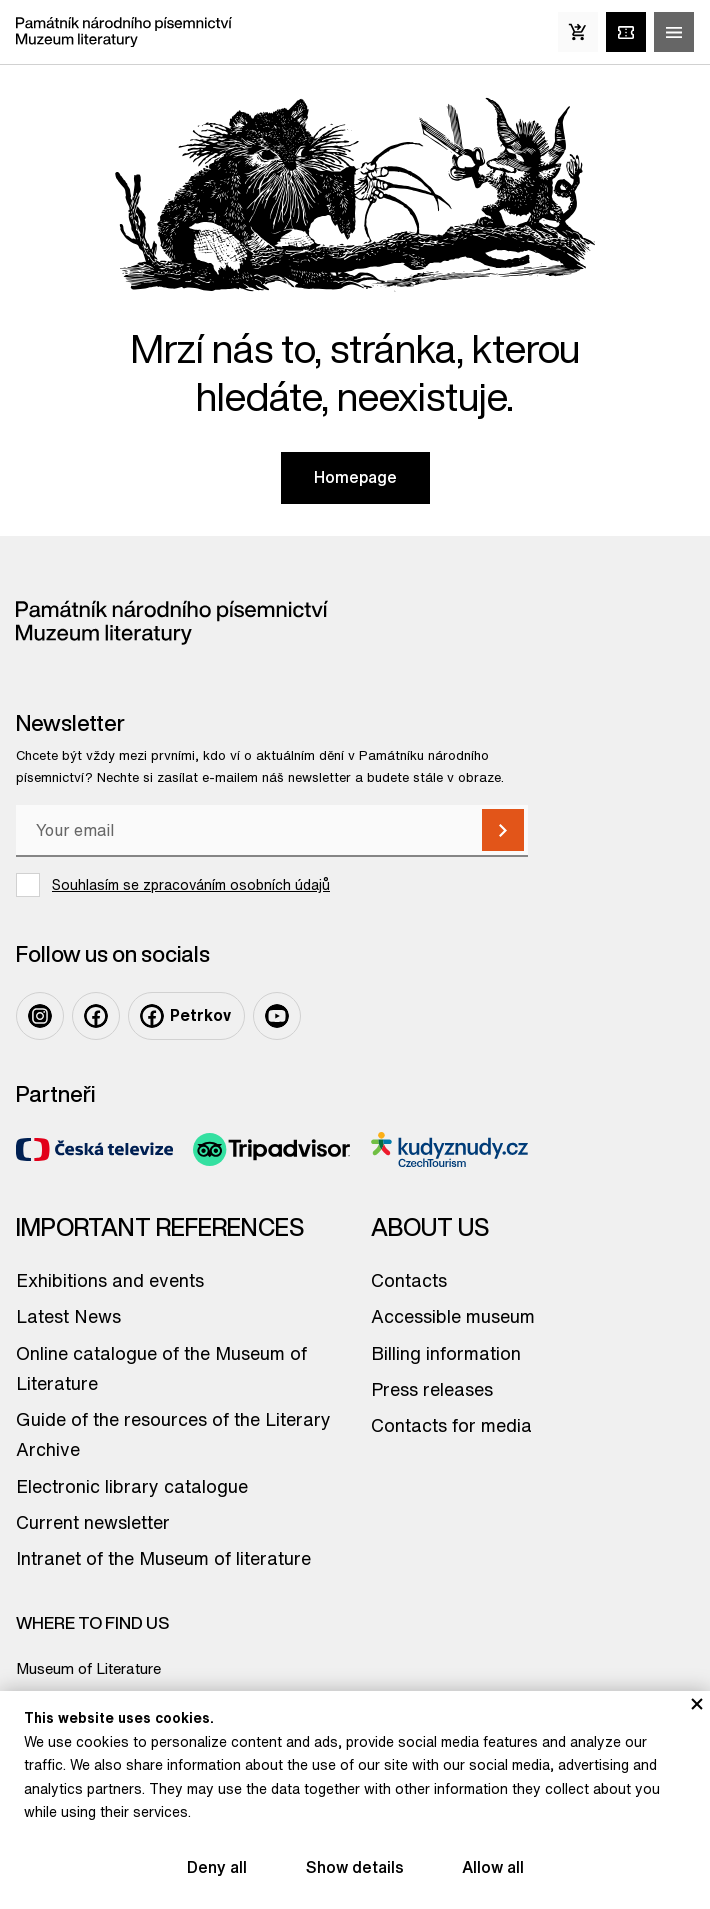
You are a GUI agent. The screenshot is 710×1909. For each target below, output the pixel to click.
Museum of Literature (88, 1668)
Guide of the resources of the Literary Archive (173, 1434)
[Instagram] (40, 1016)
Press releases (432, 1389)
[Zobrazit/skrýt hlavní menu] (674, 32)
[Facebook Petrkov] (186, 1016)
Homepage (355, 477)
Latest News (68, 1316)
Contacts (409, 1280)
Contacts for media (451, 1425)
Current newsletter (93, 1522)
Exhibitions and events (110, 1280)
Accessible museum (453, 1316)
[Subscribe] (503, 830)
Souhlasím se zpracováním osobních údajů (191, 885)
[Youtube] (277, 1016)
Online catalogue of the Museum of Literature (161, 1368)
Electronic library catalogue (132, 1486)
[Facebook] (96, 1016)
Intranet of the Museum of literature (163, 1558)
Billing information (446, 1353)
